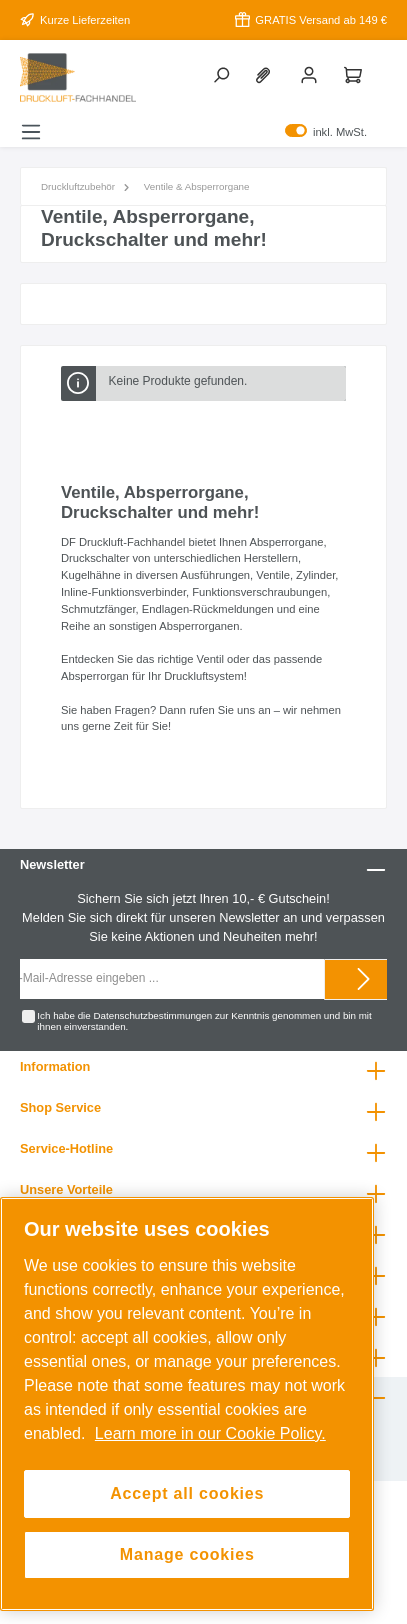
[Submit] (364, 979)
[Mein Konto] (311, 74)
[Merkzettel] (267, 74)
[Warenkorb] (355, 74)
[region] (187, 1404)
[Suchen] (223, 74)
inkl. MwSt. (326, 132)
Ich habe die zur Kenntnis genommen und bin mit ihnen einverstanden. (204, 1021)
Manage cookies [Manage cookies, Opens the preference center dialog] (187, 1554)
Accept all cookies (187, 1493)
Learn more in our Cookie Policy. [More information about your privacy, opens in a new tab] (210, 1433)
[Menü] (31, 132)
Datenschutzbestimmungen (152, 1015)
